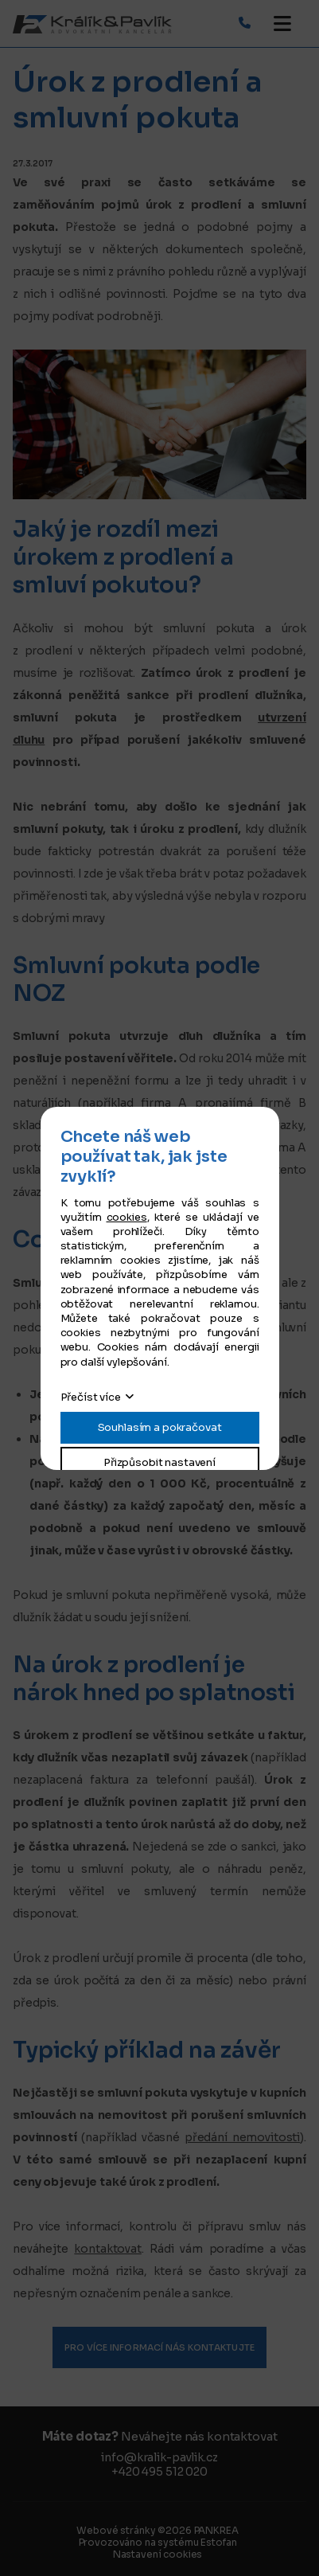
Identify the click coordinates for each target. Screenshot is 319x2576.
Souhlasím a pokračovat (160, 1427)
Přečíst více (90, 1397)
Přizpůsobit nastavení (159, 1462)
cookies (127, 1217)
